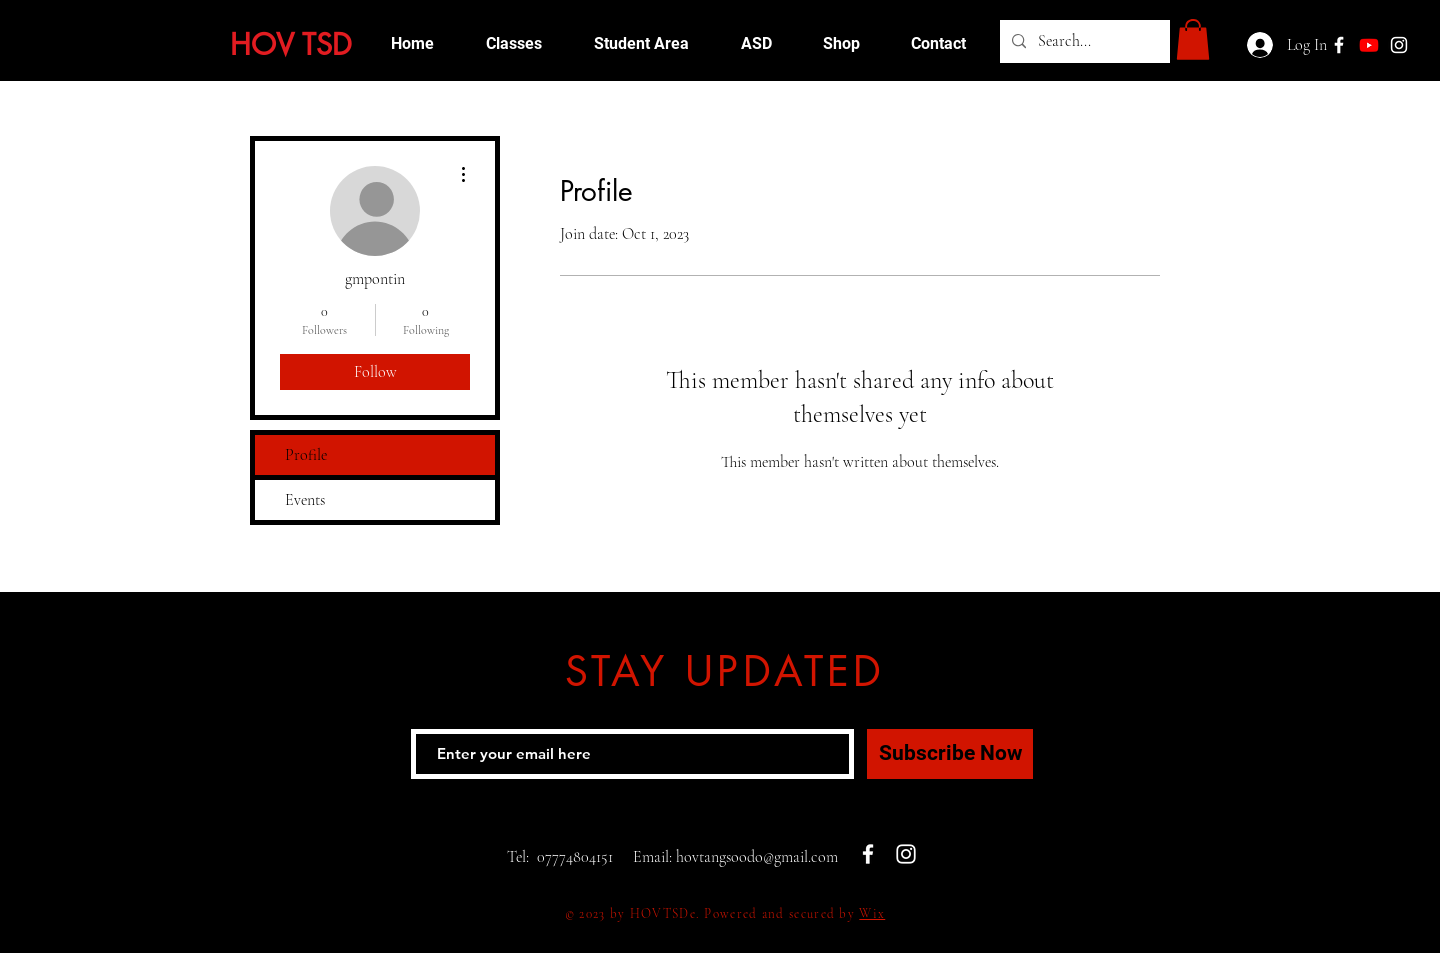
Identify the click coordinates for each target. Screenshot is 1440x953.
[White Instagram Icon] (1399, 45)
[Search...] (1083, 41)
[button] (1193, 39)
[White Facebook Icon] (868, 854)
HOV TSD (291, 44)
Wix (872, 914)
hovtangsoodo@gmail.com (757, 857)
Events (305, 500)
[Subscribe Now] (950, 754)
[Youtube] (1369, 45)
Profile (306, 455)
